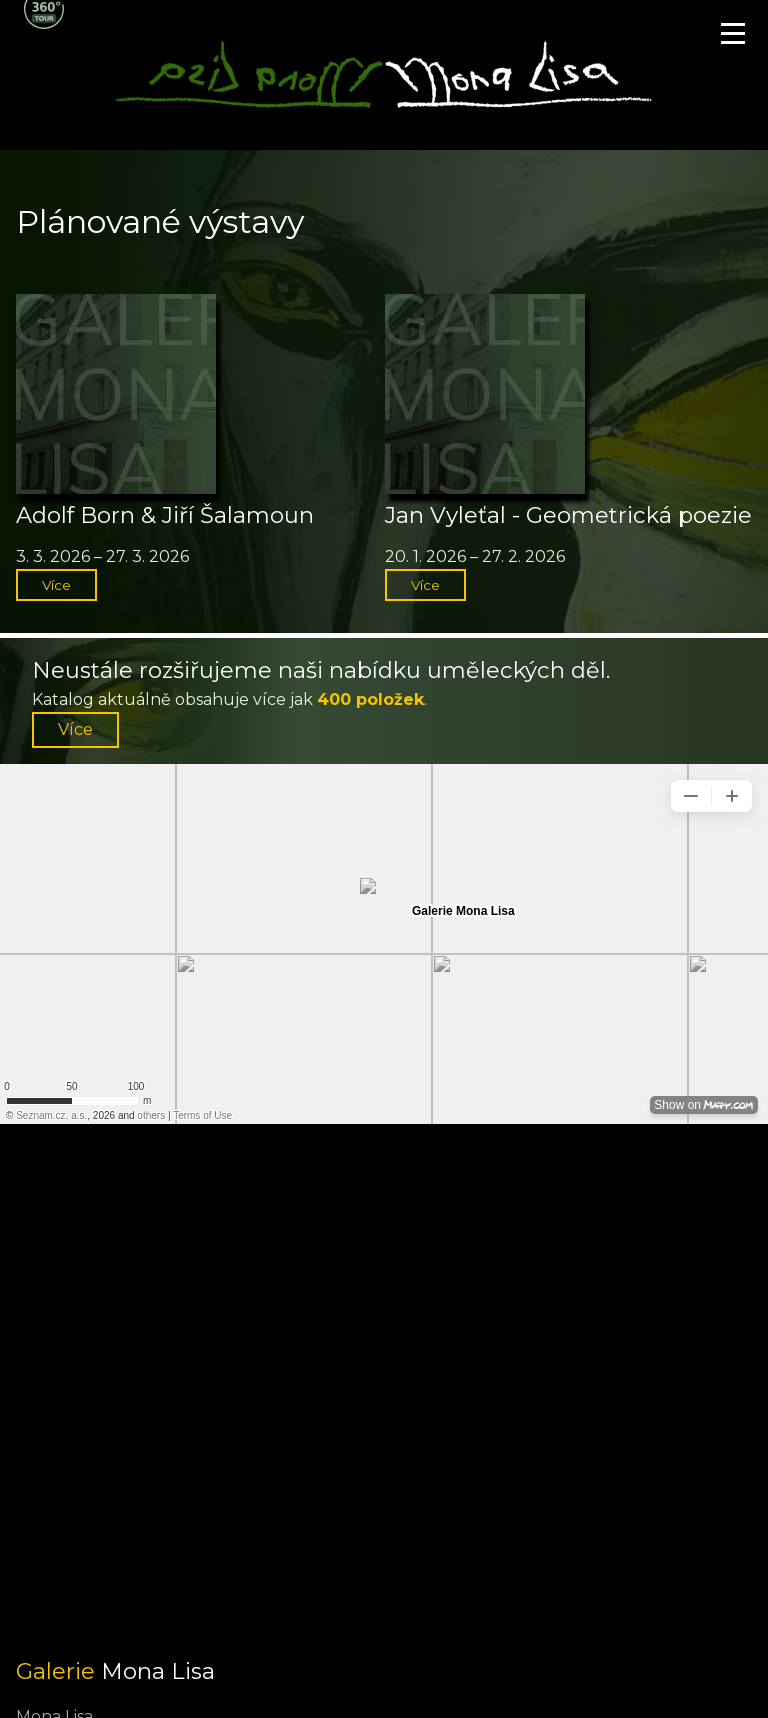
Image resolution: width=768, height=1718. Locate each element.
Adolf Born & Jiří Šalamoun (165, 515)
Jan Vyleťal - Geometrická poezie (568, 515)
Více (56, 585)
